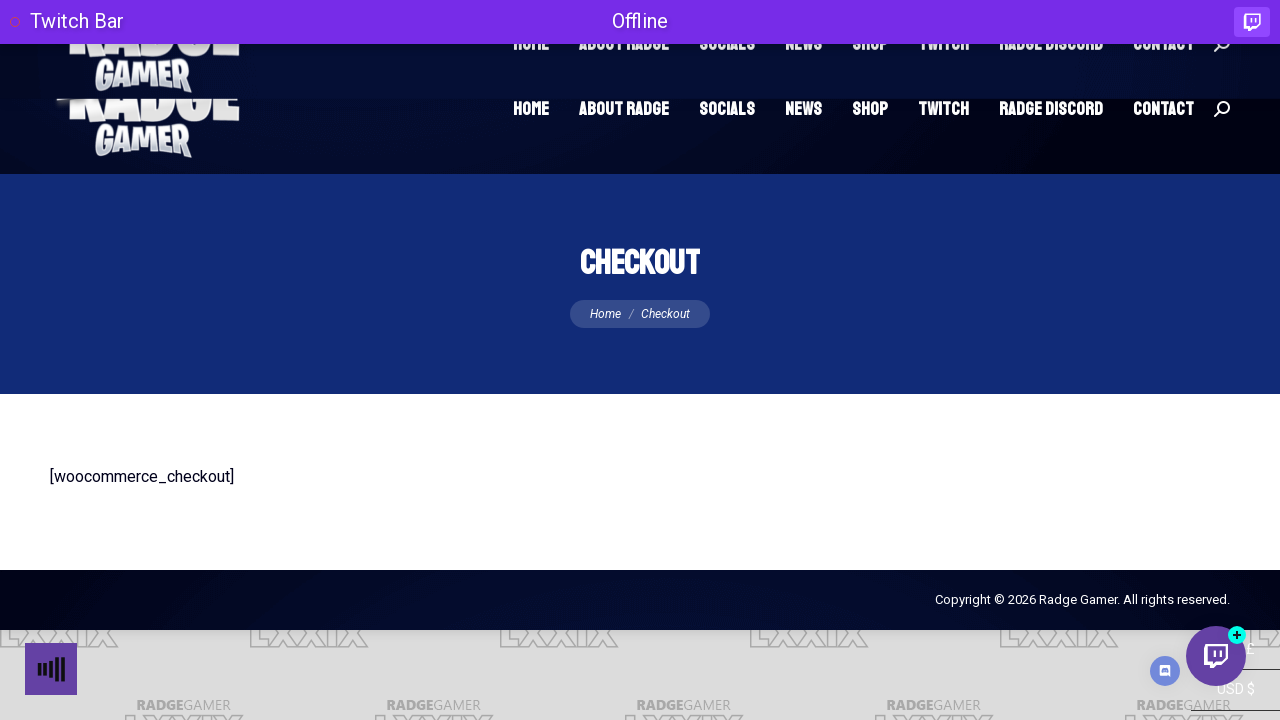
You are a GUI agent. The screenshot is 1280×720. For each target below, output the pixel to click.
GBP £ (1223, 695)
